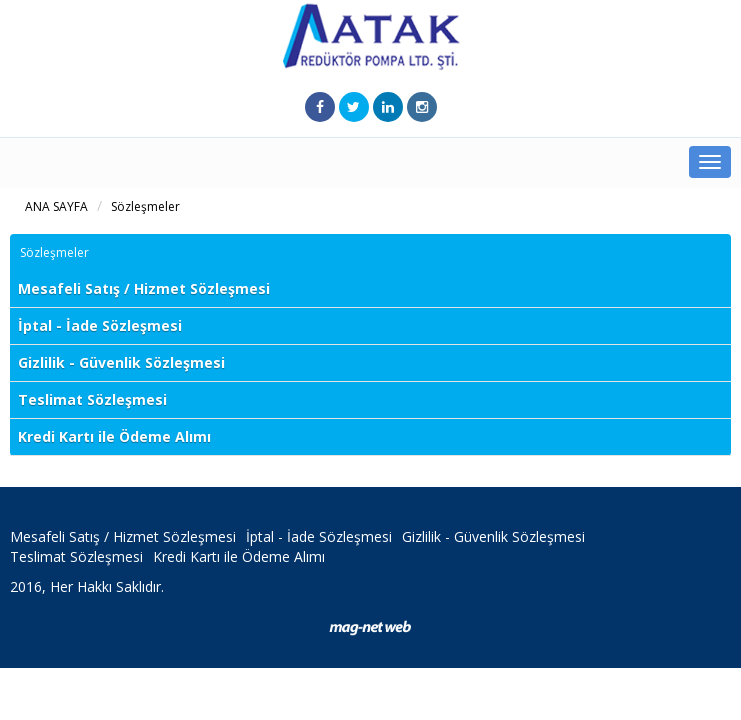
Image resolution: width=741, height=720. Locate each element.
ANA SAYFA (56, 206)
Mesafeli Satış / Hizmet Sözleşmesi (144, 288)
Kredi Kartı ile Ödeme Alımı (114, 436)
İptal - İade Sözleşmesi (100, 325)
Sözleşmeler (145, 206)
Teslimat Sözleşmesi (92, 399)
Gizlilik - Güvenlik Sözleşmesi (121, 362)
